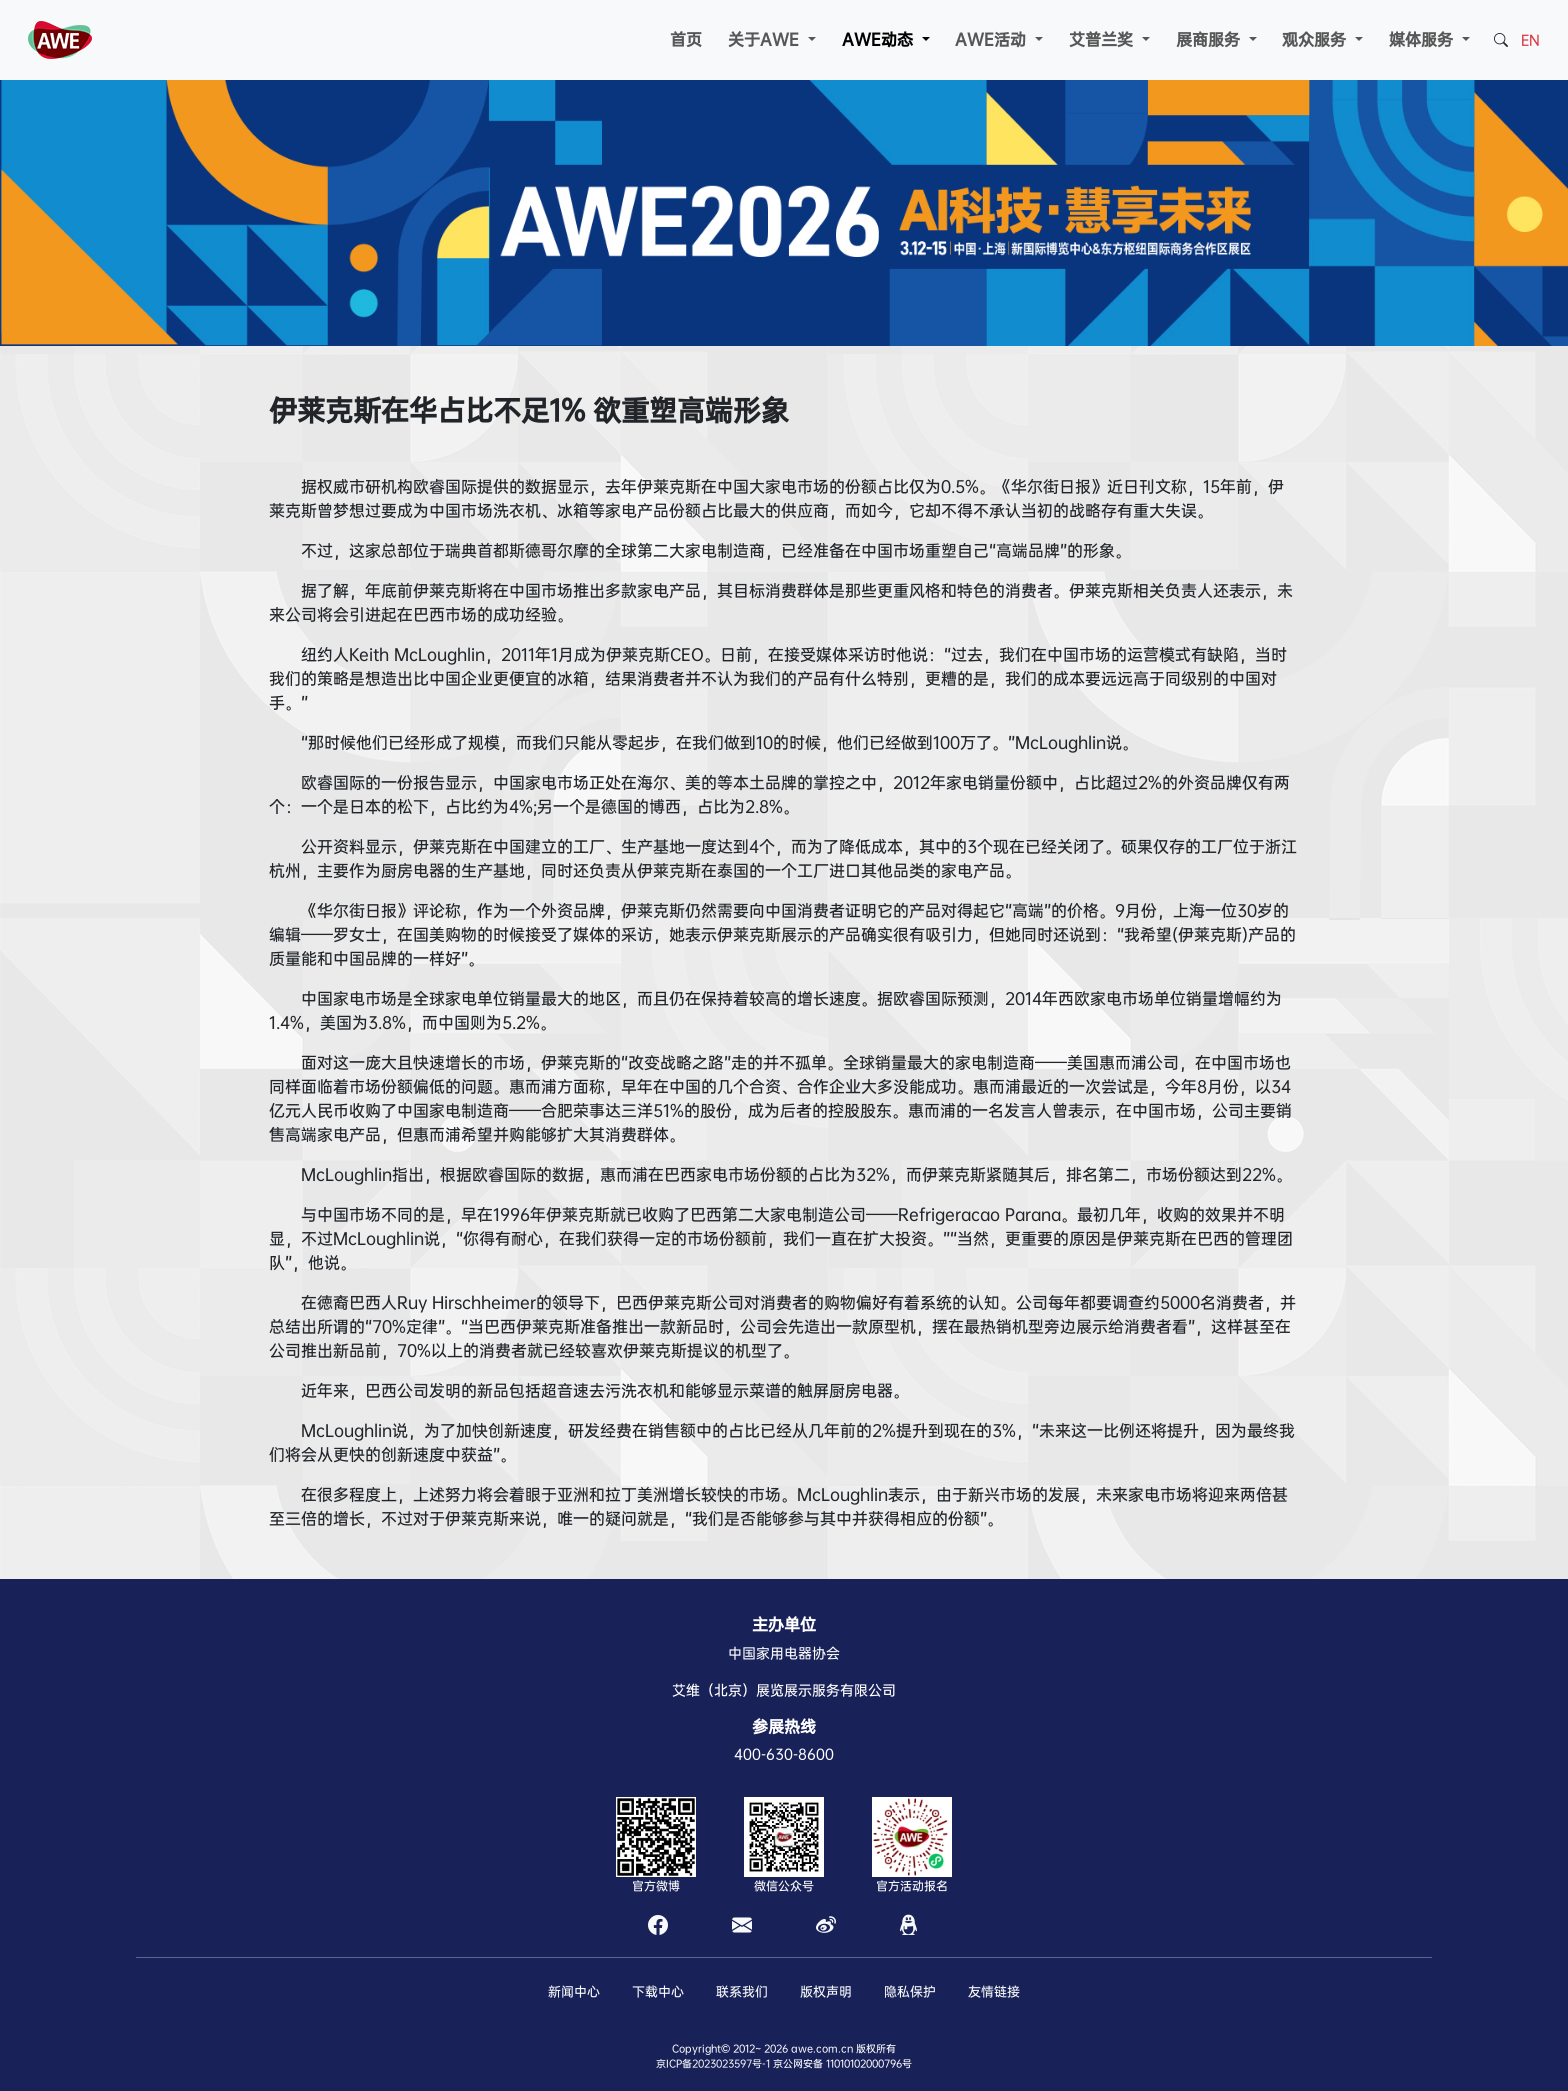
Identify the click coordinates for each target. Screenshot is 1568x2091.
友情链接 (994, 1991)
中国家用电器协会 (784, 1653)
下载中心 (658, 1991)
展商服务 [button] (1210, 39)
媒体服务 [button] (1423, 39)
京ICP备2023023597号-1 (713, 2063)
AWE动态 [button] (880, 39)
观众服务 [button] (1316, 39)
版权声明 (826, 1991)
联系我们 (742, 1991)
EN (1530, 40)
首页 (686, 39)
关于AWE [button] (766, 39)
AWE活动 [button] (993, 39)
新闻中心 (574, 1991)
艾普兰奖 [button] (1103, 39)
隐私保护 (910, 1991)
